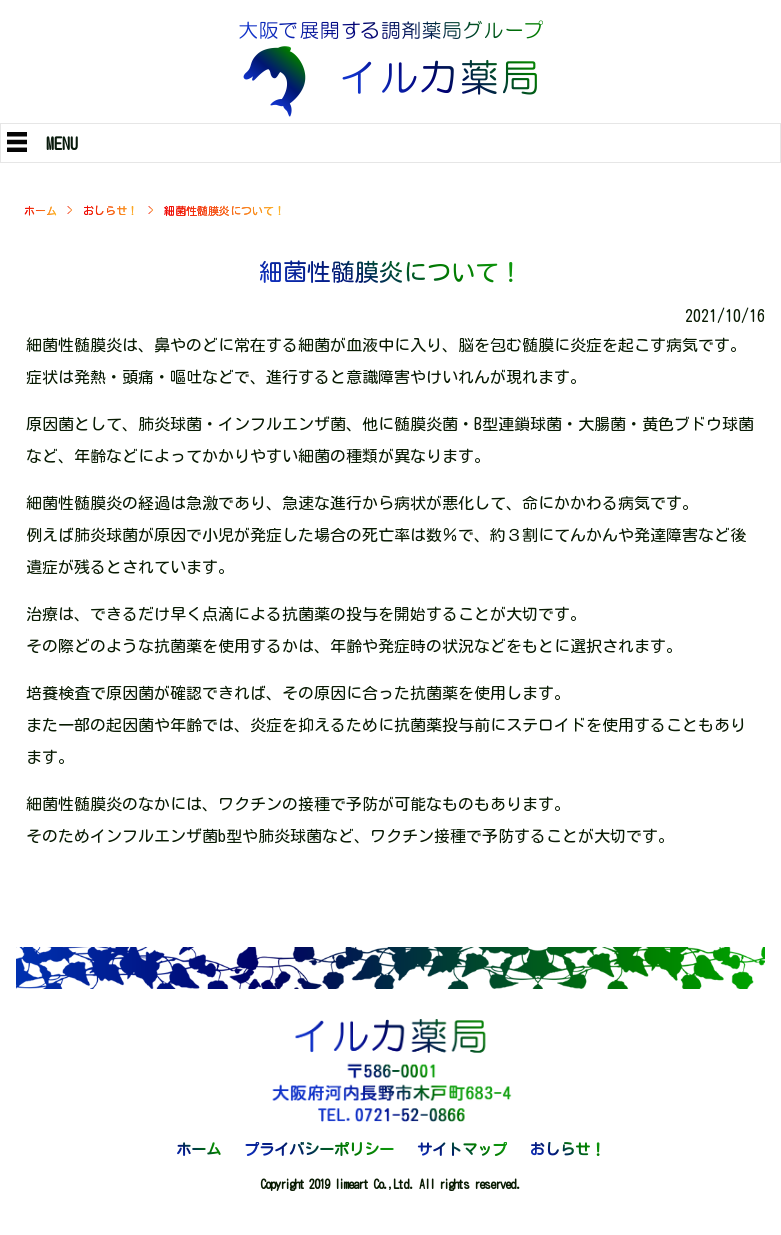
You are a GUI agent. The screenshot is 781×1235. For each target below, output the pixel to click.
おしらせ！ (110, 210)
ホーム (40, 210)
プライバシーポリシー (319, 1149)
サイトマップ (462, 1149)
